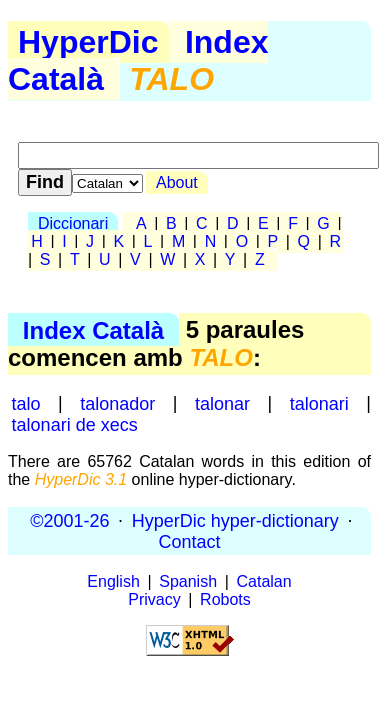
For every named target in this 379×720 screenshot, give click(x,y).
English (113, 581)
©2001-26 (69, 520)
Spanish (188, 581)
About (177, 182)
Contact (189, 541)
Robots (225, 599)
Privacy (154, 599)
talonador (117, 403)
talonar (222, 403)
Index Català (93, 329)
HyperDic (88, 42)
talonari (319, 403)
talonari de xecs (75, 424)
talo (26, 403)
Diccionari (73, 223)
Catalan (264, 581)
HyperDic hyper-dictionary (235, 520)
